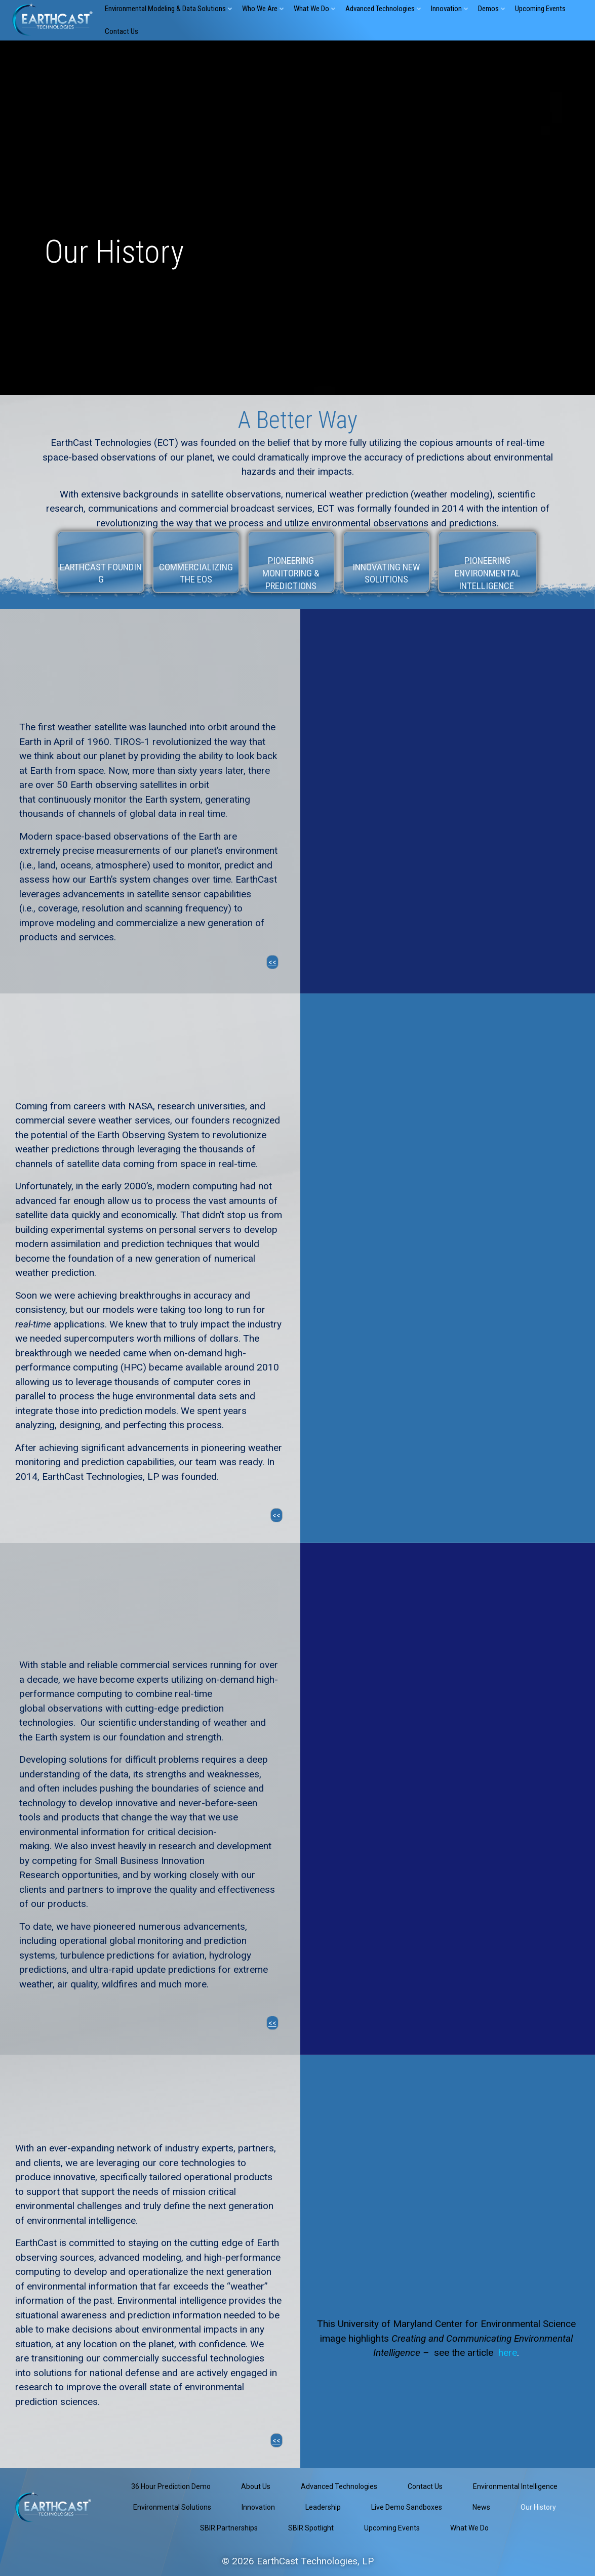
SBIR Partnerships (229, 2528)
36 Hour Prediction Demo (171, 2486)
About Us (255, 2486)
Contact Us (121, 31)
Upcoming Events (540, 8)
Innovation (450, 8)
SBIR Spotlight (311, 2528)
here (507, 2352)
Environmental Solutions (172, 2507)
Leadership (323, 2507)
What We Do (315, 8)
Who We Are (264, 8)
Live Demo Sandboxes (406, 2507)
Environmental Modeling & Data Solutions (169, 8)
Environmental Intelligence (515, 2486)
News (481, 2507)
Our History (538, 2507)
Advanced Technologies (384, 8)
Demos (492, 8)
